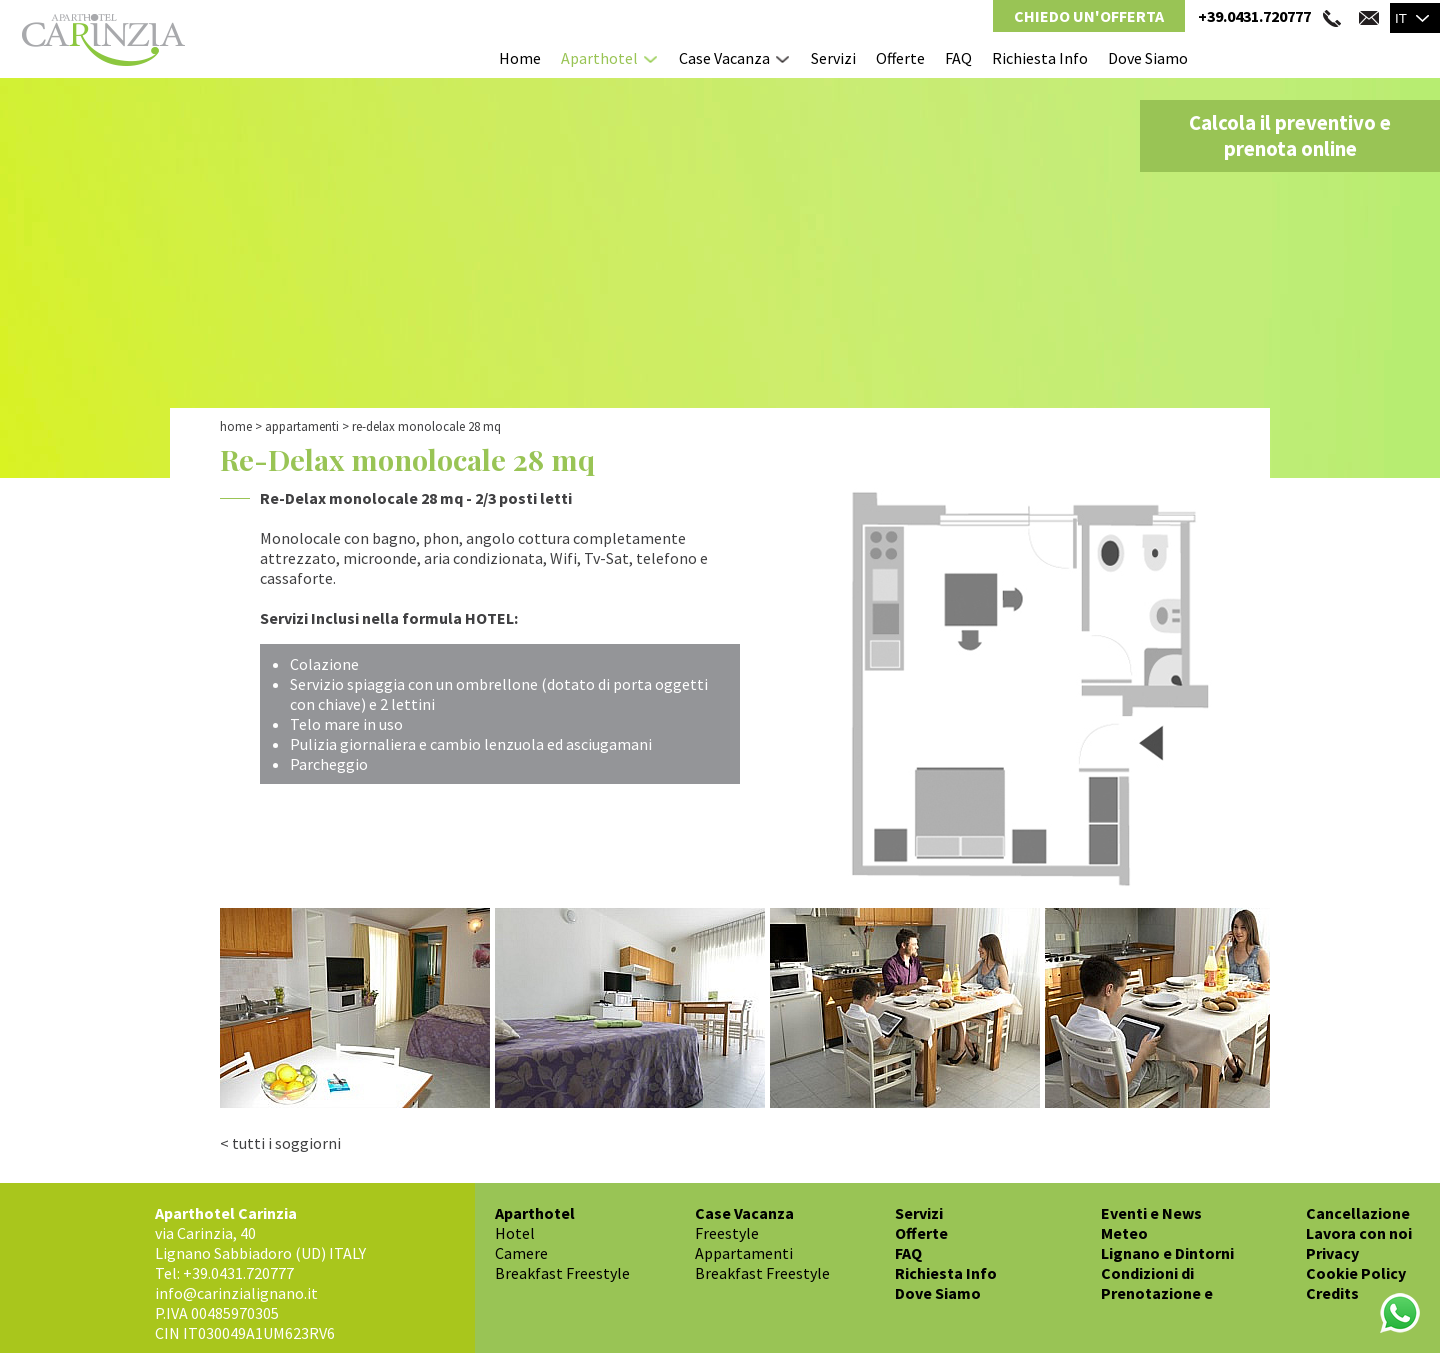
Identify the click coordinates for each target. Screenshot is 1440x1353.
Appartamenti (302, 426)
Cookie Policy (1356, 1273)
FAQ (958, 58)
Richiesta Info (1040, 58)
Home (520, 58)
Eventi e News (1151, 1213)
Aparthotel (599, 58)
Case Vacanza (724, 58)
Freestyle (727, 1233)
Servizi (833, 58)
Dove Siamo (1148, 58)
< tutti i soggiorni (280, 1143)
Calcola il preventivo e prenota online (1290, 136)
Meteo (1124, 1233)
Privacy (1332, 1253)
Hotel (515, 1233)
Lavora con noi (1359, 1233)
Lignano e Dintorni (1167, 1253)
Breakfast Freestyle (562, 1273)
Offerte (900, 58)
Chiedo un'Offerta (1089, 16)
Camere (521, 1253)
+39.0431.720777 (1254, 16)
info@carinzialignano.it (236, 1293)
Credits (1332, 1293)
